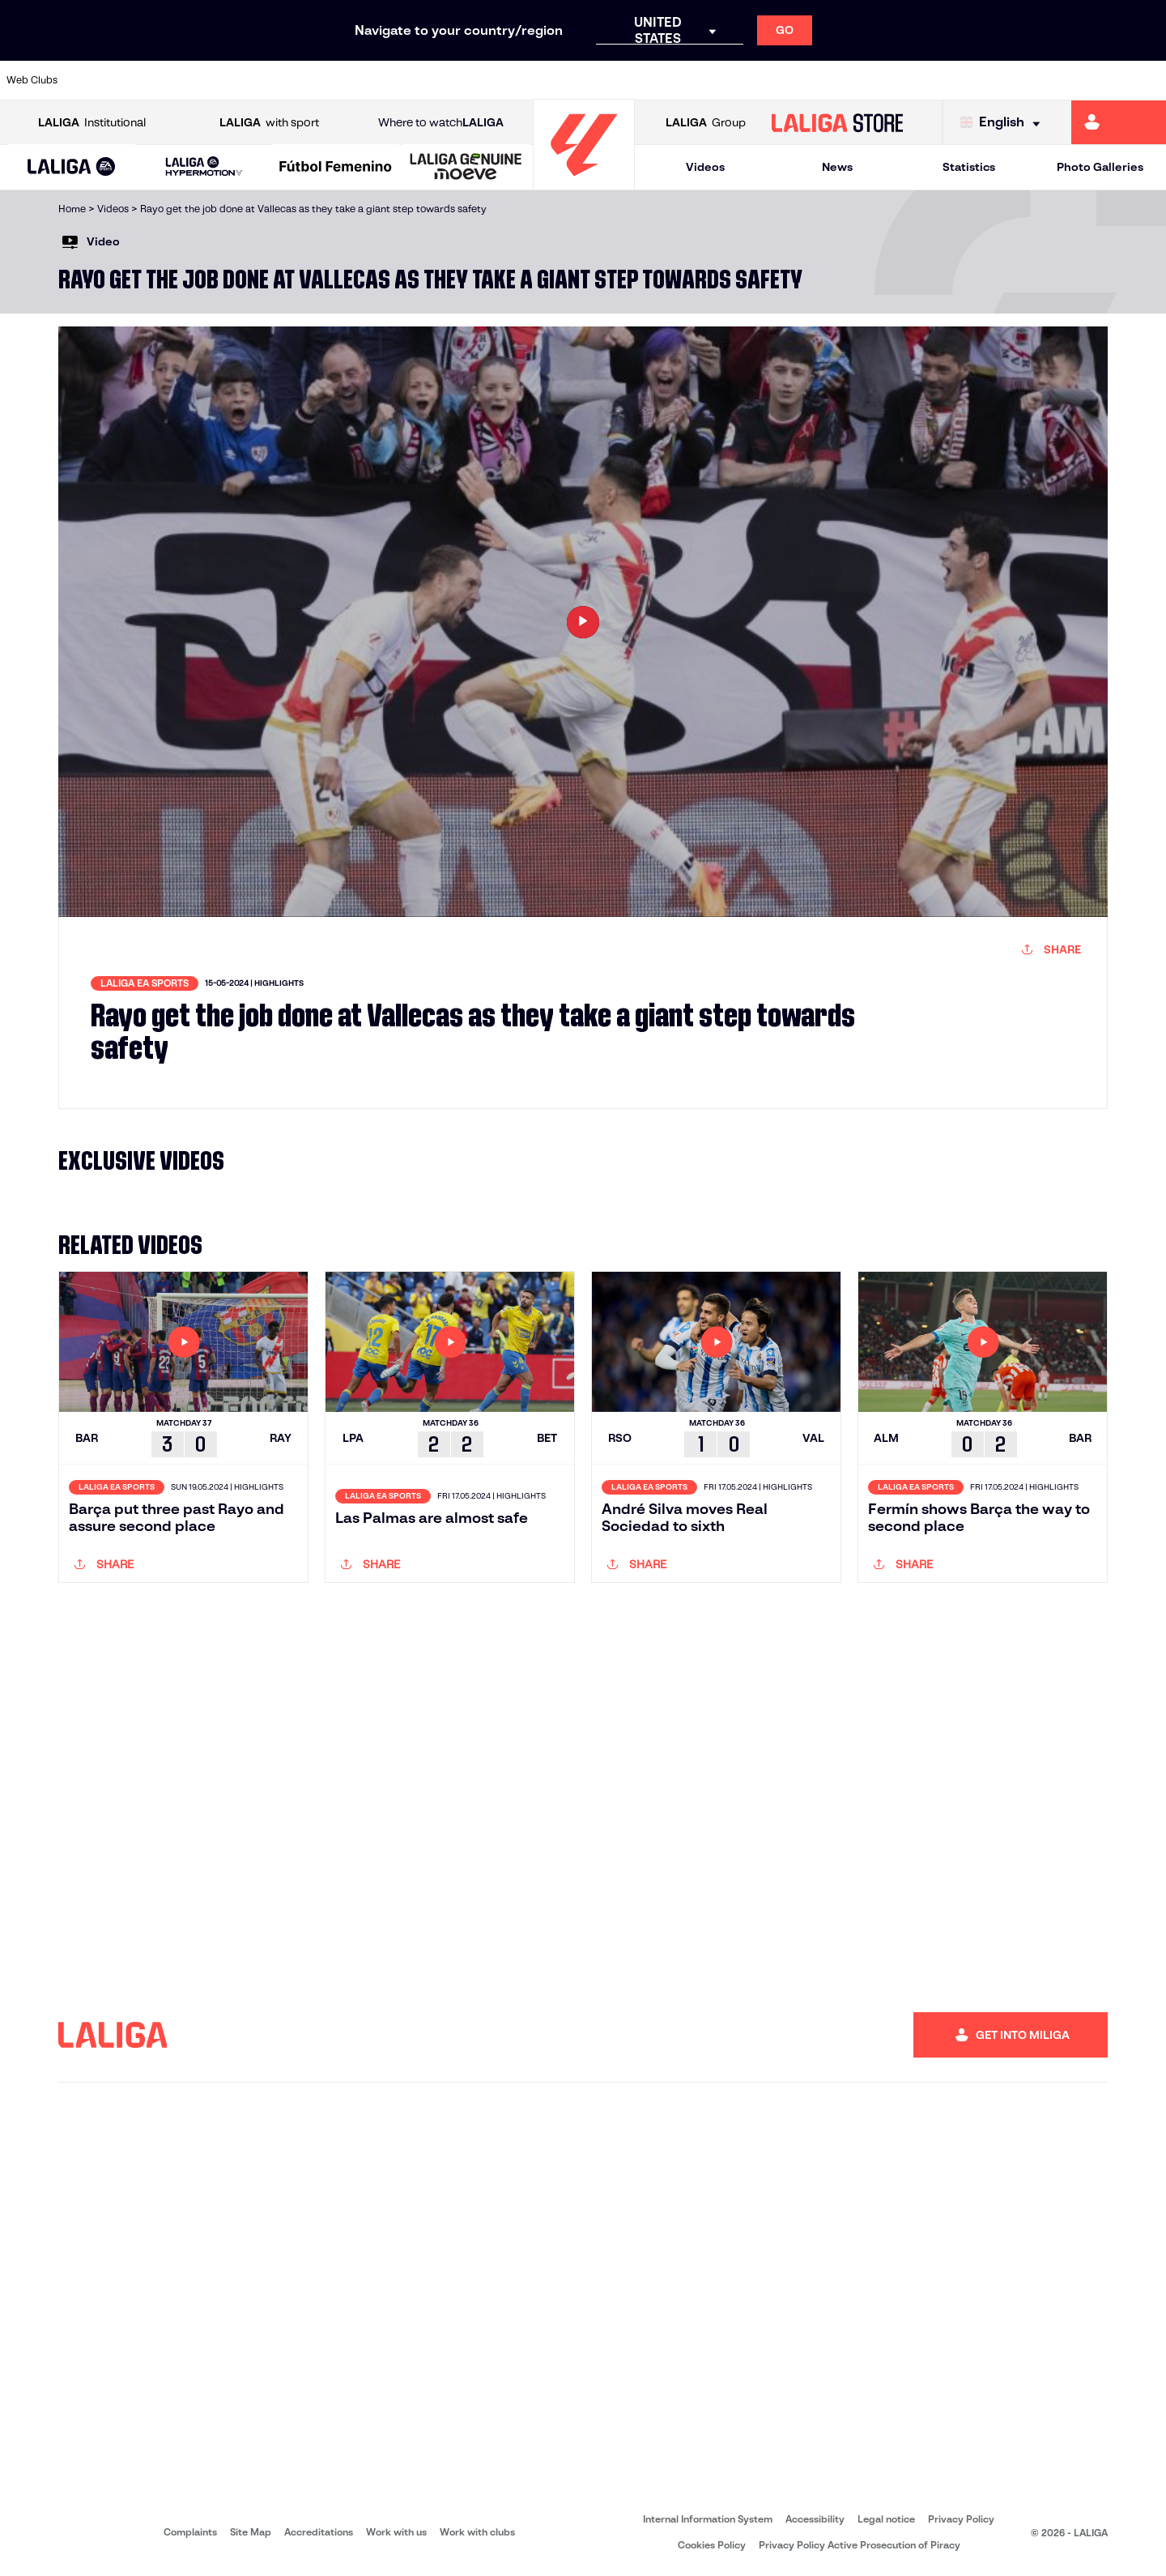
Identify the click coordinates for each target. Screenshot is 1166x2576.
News (837, 166)
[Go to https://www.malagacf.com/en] (596, 80)
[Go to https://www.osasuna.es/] (210, 80)
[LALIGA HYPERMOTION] (204, 167)
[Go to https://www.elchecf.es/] (376, 80)
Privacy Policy (961, 2519)
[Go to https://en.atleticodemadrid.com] (155, 80)
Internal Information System (707, 2519)
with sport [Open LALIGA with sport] (269, 123)
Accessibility (815, 2519)
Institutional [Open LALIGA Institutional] (92, 123)
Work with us (396, 2532)
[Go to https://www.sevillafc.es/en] (1037, 80)
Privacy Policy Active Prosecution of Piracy (859, 2545)
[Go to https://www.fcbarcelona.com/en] (431, 80)
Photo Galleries (1100, 166)
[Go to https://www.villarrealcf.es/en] (1147, 80)
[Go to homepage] (584, 183)
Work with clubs (477, 2532)
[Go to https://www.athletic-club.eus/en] (100, 80)
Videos (705, 166)
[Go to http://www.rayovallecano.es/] (707, 80)
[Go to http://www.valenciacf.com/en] (1092, 80)
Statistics (969, 166)
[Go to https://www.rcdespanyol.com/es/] (817, 80)
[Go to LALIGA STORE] (838, 122)
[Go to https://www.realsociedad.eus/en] (982, 80)
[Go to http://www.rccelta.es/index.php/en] (265, 80)
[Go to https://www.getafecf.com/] (486, 80)
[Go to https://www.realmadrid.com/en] (927, 80)
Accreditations (318, 2532)
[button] (71, 167)
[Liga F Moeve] (335, 167)
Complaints (190, 2532)
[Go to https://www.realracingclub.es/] (652, 80)
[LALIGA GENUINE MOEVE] (466, 167)
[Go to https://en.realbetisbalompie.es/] (872, 80)
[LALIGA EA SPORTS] (71, 167)
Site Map (250, 2532)
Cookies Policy (712, 2545)
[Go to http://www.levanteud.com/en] (541, 80)
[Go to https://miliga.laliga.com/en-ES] (1118, 122)
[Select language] (1004, 123)
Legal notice (886, 2519)
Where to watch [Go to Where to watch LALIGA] (441, 123)
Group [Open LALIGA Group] (706, 123)
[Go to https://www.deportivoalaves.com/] (321, 80)
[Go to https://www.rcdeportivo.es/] (762, 80)
